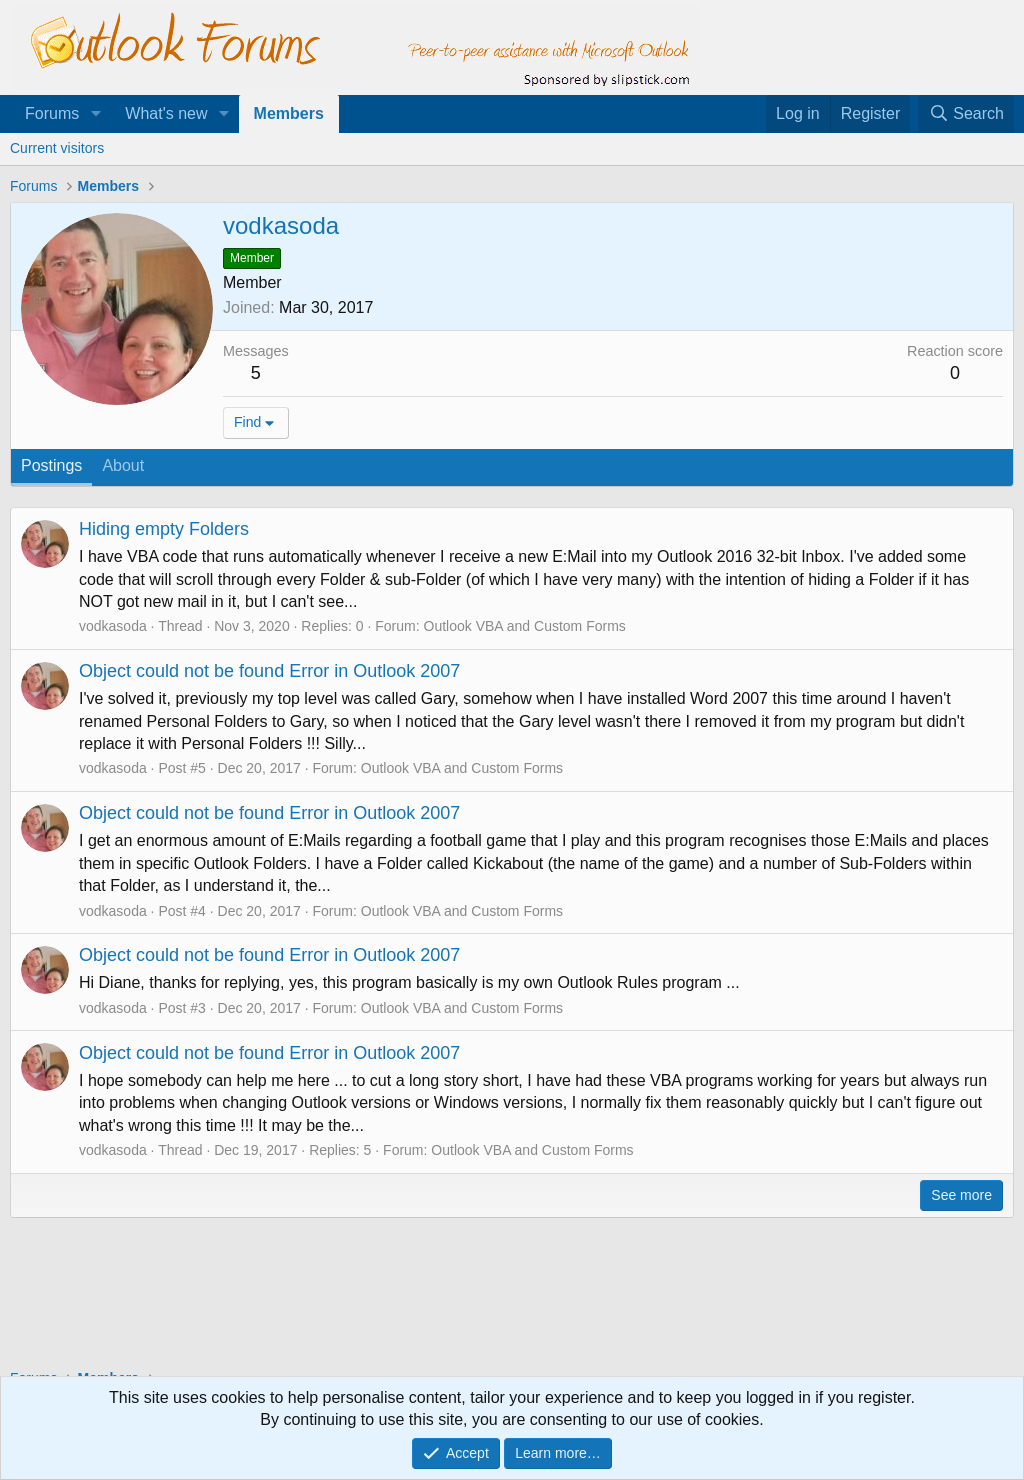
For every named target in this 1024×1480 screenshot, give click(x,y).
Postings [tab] (51, 465)
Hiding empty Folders (164, 529)
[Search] (966, 114)
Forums (52, 113)
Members (289, 113)
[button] (95, 114)
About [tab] (123, 465)
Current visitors (57, 148)
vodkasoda (113, 626)
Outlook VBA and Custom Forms (525, 626)
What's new (166, 113)
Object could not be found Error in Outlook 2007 (269, 671)
